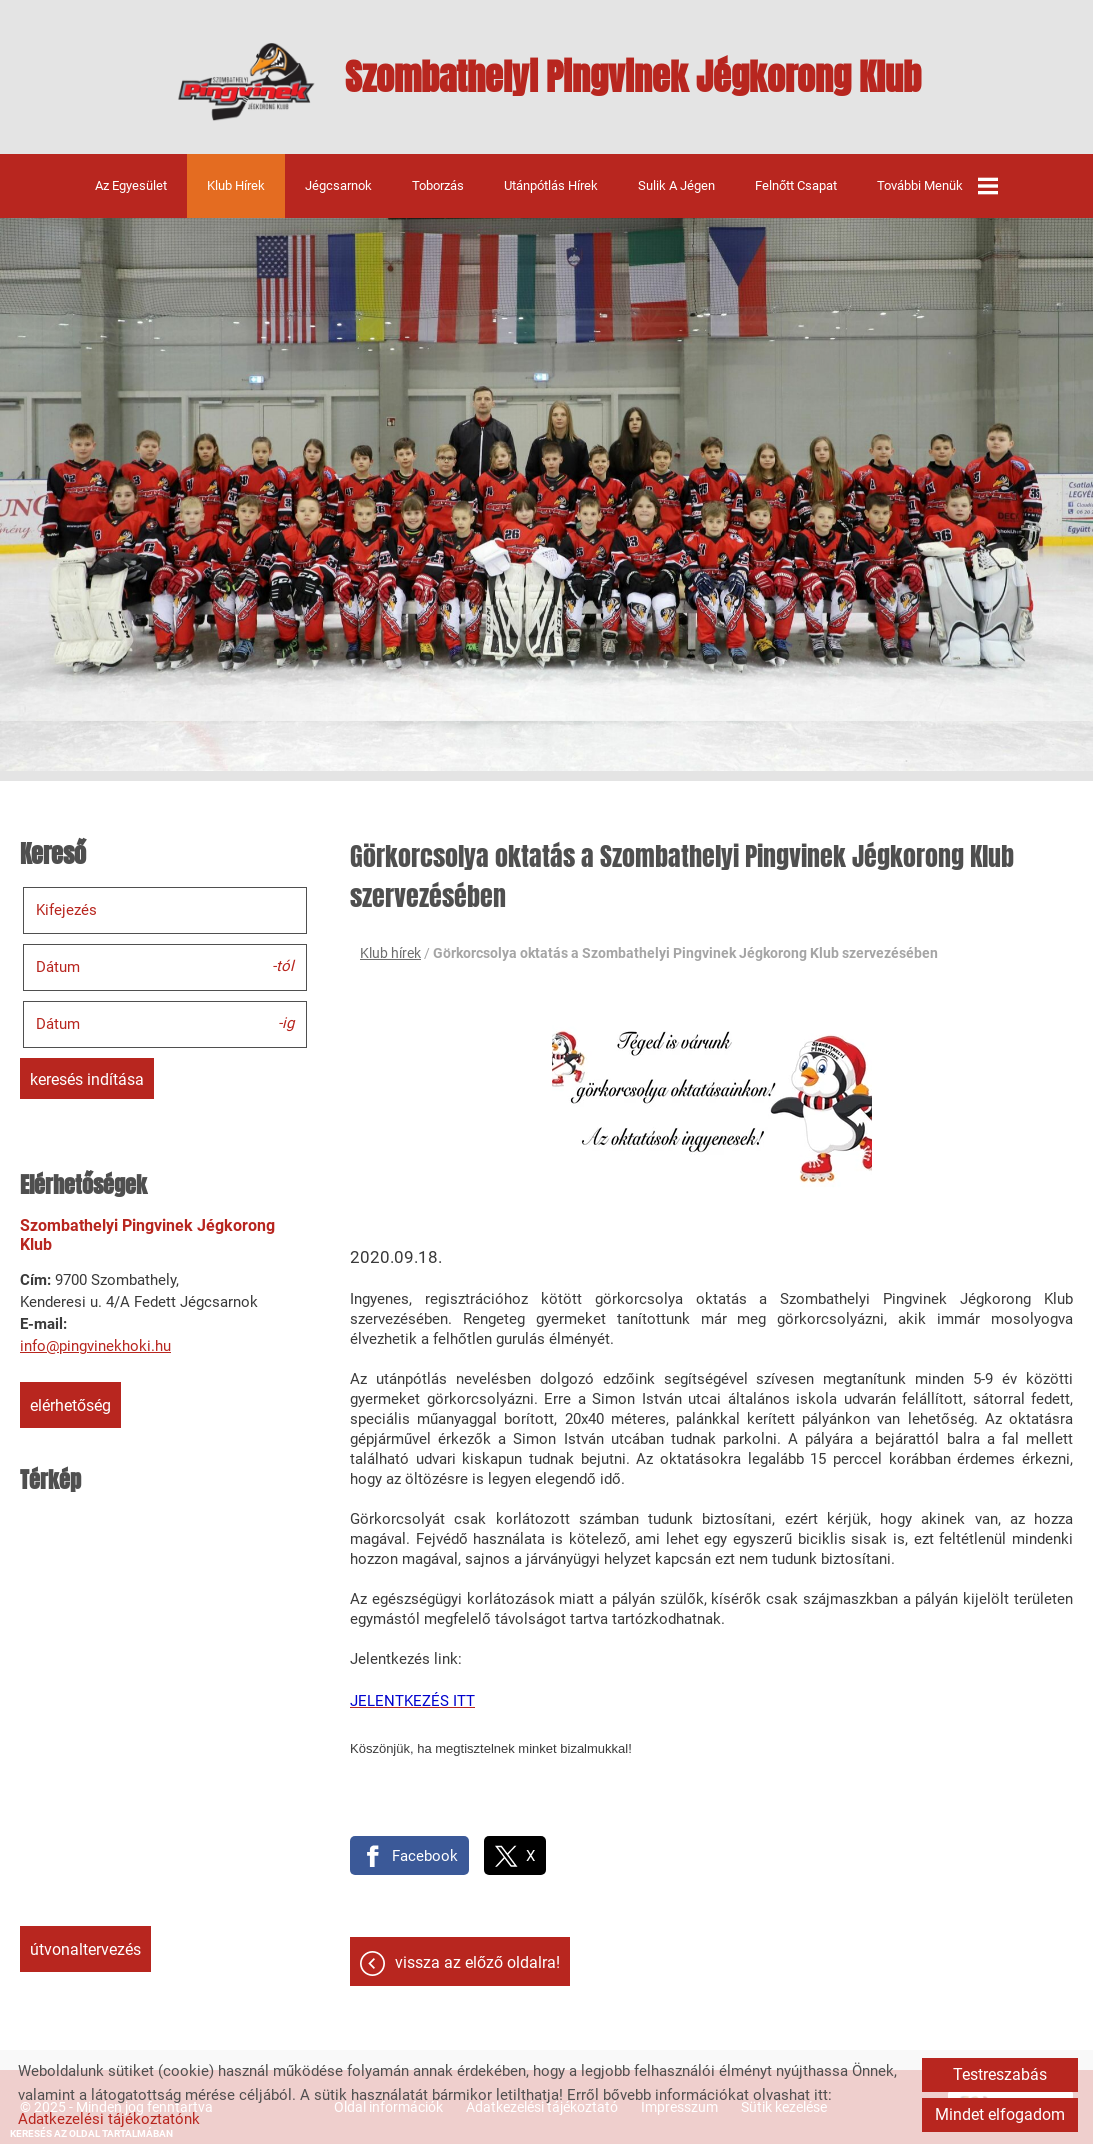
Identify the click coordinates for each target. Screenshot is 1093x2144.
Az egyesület (131, 185)
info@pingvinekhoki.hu (95, 1346)
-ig (286, 1023)
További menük (937, 186)
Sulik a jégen (676, 185)
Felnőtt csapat (796, 185)
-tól (283, 966)
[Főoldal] (246, 82)
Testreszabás (1000, 2074)
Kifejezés (66, 910)
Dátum (58, 967)
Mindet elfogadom (1000, 2114)
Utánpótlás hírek (551, 185)
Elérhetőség (70, 1405)
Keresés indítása (87, 1079)
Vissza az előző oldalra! (477, 1962)
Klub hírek (236, 185)
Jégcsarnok (338, 185)
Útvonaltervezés (85, 1949)
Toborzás (438, 185)
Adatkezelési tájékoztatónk (109, 2119)
